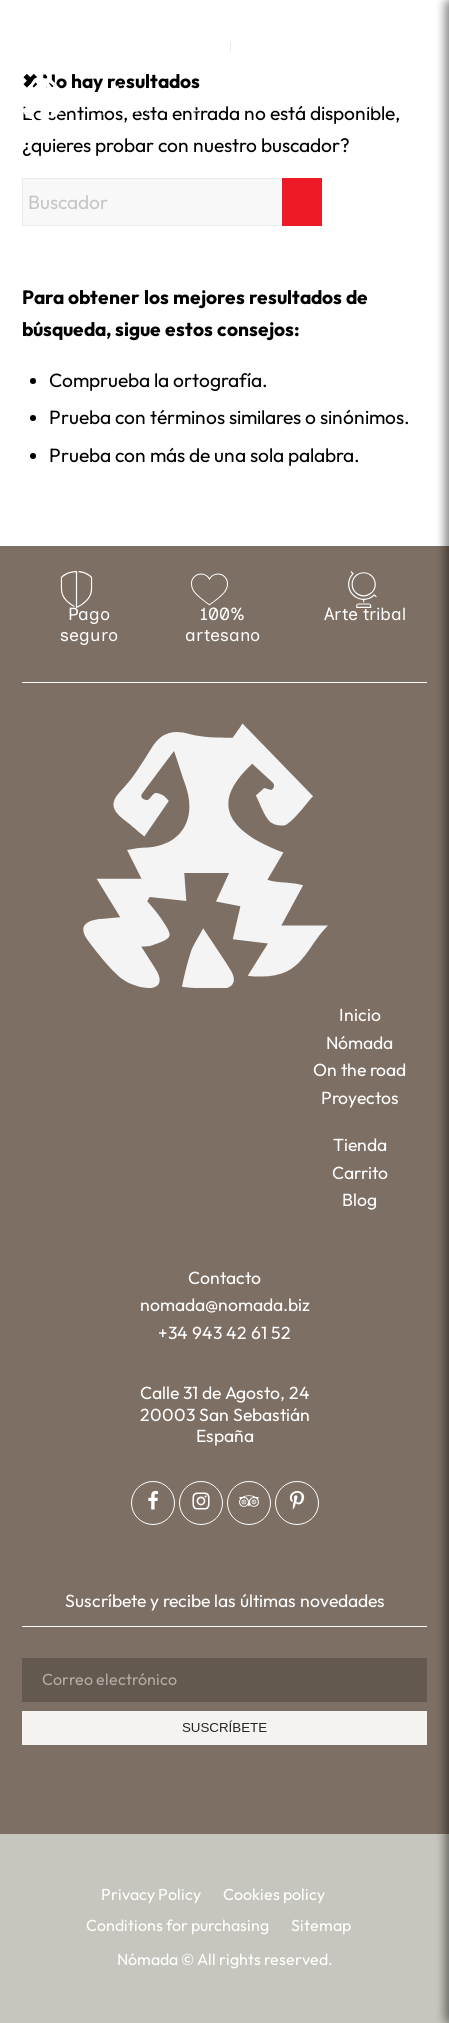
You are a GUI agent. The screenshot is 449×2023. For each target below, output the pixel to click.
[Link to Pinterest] (239, 15)
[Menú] (414, 95)
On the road (359, 1069)
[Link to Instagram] (210, 15)
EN (210, 47)
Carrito (360, 1172)
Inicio (360, 1014)
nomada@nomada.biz (225, 1304)
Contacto (224, 1277)
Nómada (359, 1042)
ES (251, 47)
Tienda (360, 1144)
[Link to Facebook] (181, 15)
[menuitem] (210, 47)
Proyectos (360, 1097)
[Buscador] (172, 202)
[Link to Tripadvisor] (268, 15)
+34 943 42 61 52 (224, 1332)
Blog (359, 1199)
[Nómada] (113, 97)
